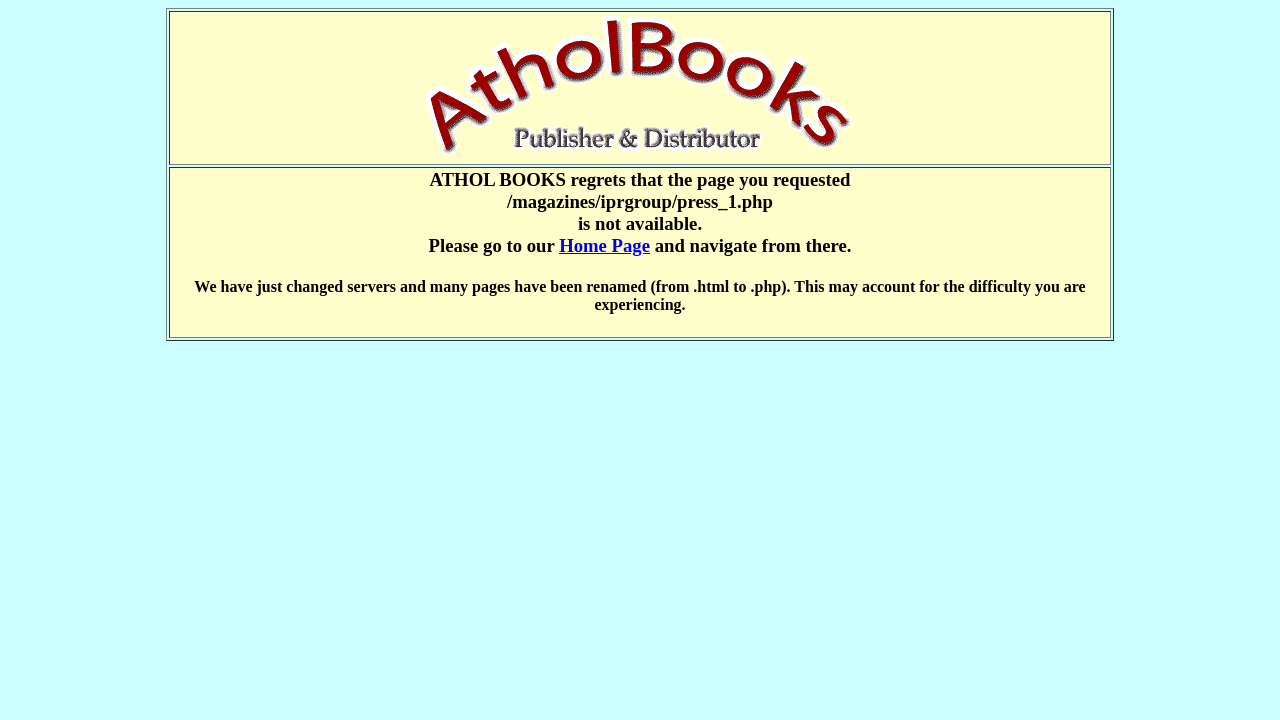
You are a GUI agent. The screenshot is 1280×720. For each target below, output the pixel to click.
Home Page (604, 245)
